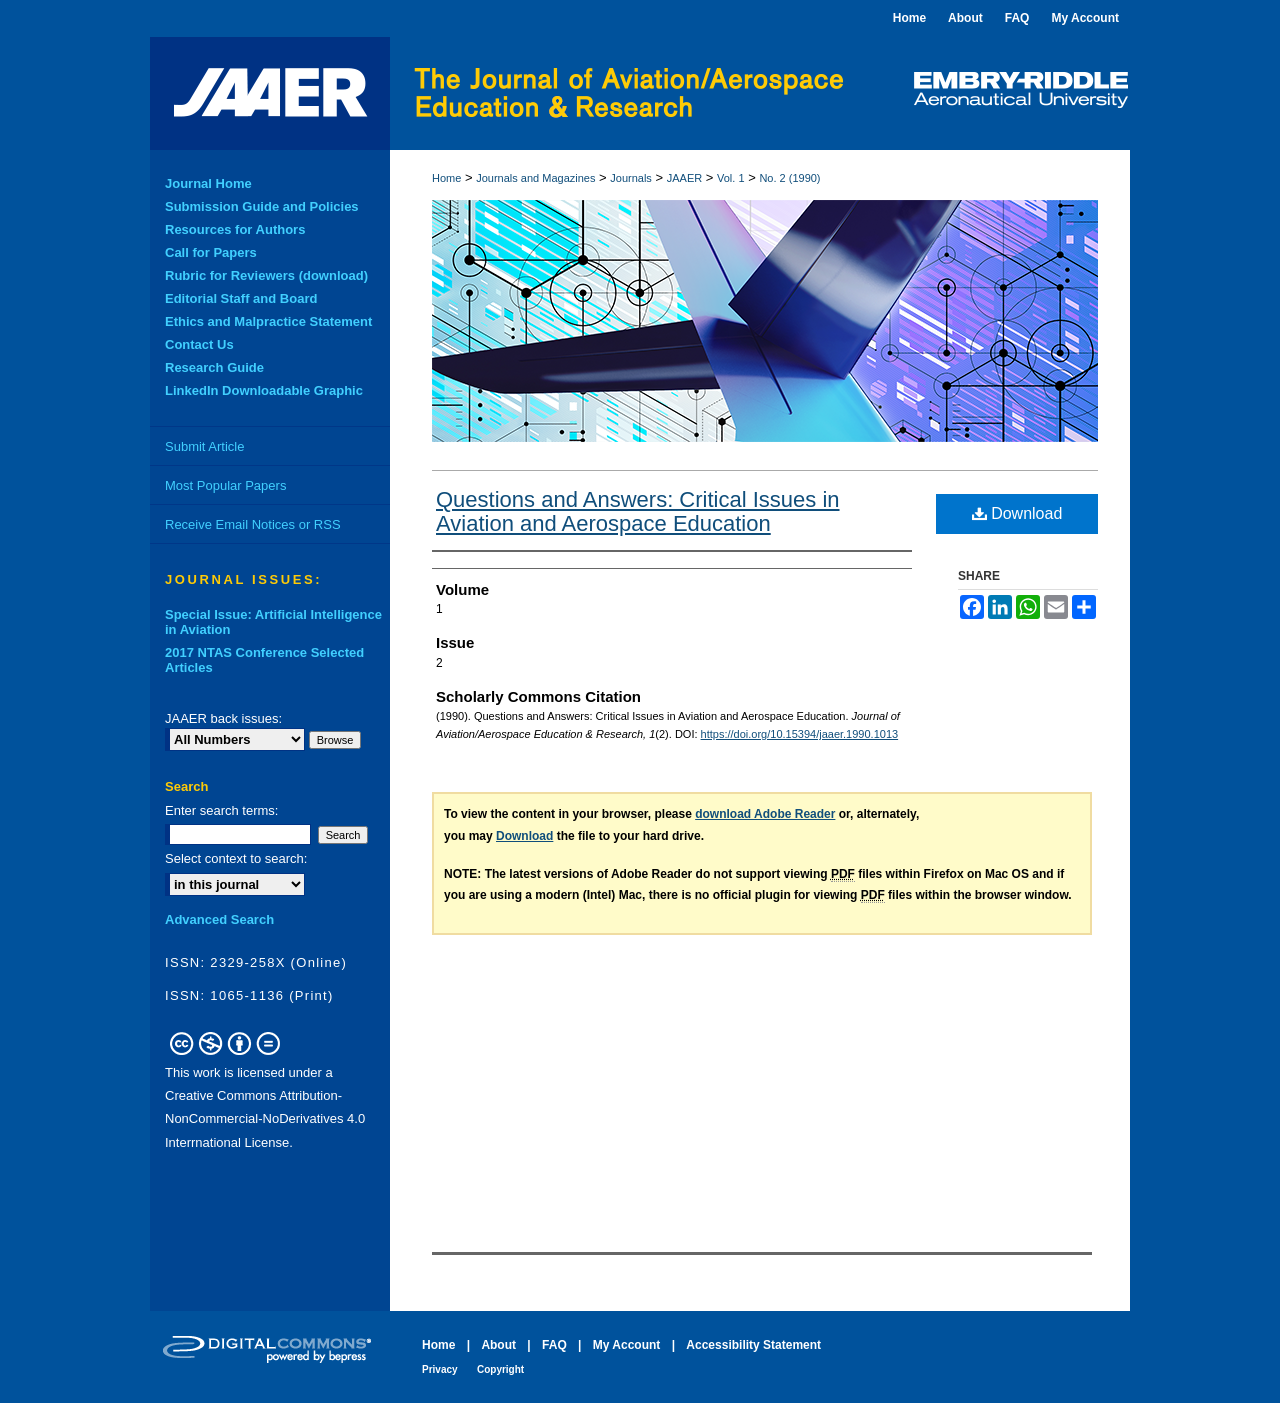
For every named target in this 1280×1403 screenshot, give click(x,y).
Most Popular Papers (225, 485)
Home (446, 178)
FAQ (554, 1345)
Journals (631, 178)
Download (1017, 513)
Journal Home (208, 183)
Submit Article (204, 446)
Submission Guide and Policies (262, 206)
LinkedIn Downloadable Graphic (264, 390)
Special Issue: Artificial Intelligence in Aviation (273, 622)
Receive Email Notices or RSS (253, 524)
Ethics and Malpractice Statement (268, 321)
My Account (627, 1345)
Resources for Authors (235, 229)
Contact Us (199, 344)
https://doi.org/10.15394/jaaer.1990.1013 (800, 734)
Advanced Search (219, 919)
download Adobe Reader (765, 814)
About (498, 1345)
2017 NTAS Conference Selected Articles (264, 660)
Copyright (500, 1369)
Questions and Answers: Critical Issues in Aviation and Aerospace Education (638, 511)
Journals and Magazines (535, 178)
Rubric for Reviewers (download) (266, 275)
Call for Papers (211, 252)
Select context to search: (236, 858)
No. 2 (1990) (789, 178)
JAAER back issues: (223, 718)
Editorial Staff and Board (241, 298)
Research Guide (214, 367)
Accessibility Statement (753, 1345)
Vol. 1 (731, 178)
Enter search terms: (221, 810)
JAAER (684, 178)
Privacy (440, 1369)
